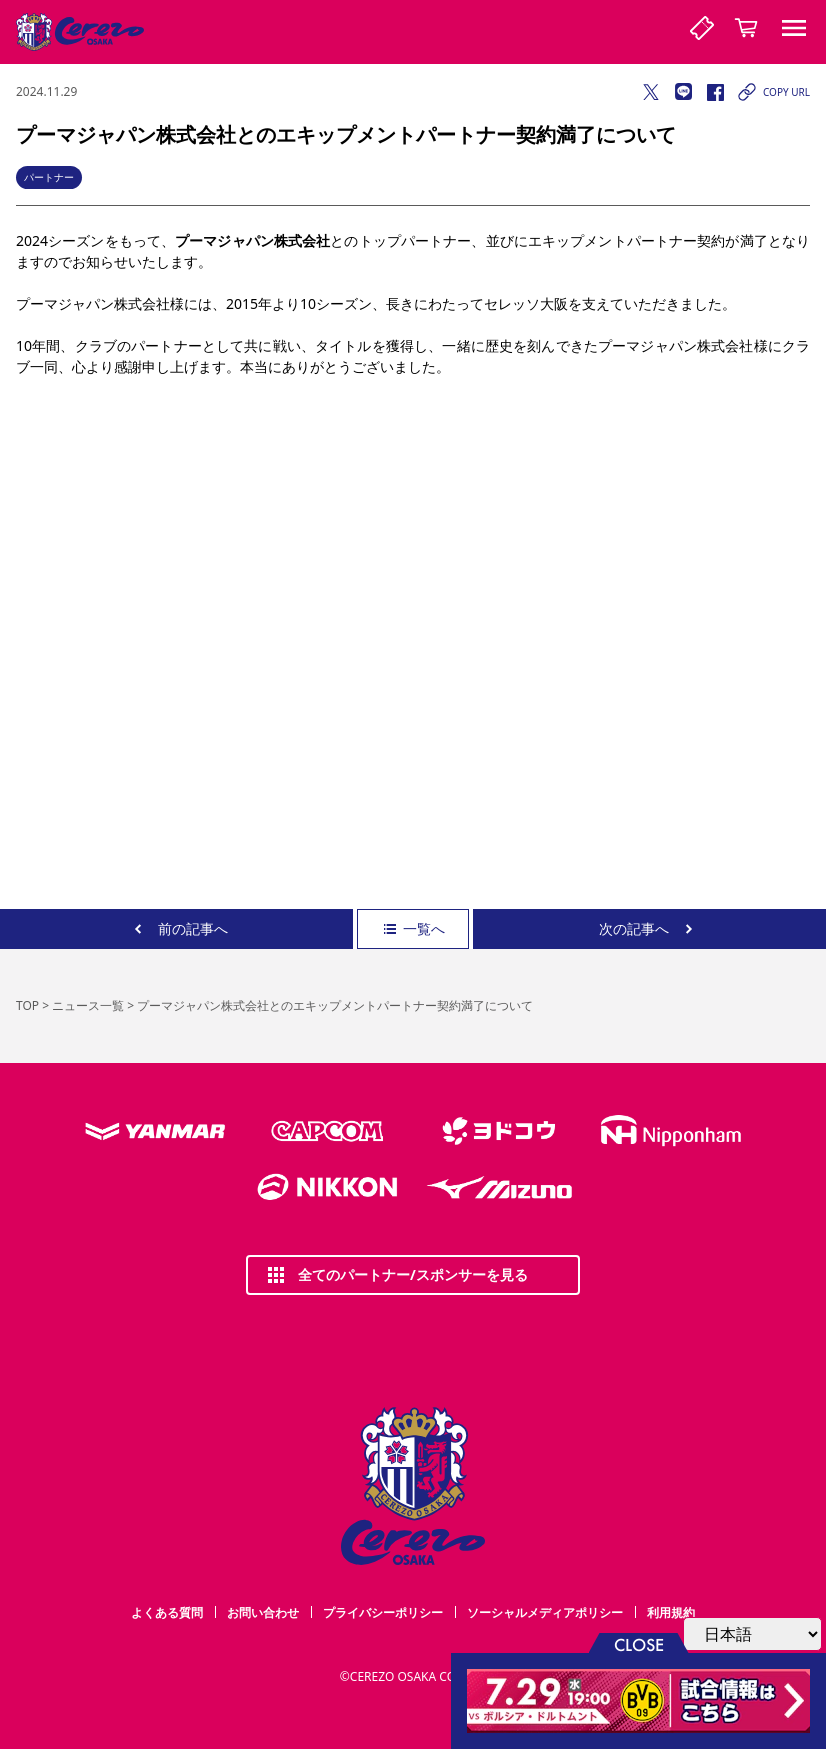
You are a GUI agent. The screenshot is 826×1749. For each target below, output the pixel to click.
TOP (27, 1005)
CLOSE (639, 1643)
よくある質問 (167, 1612)
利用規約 (671, 1612)
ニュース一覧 (88, 1005)
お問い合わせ (263, 1612)
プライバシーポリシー (383, 1612)
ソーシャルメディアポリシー (545, 1612)
